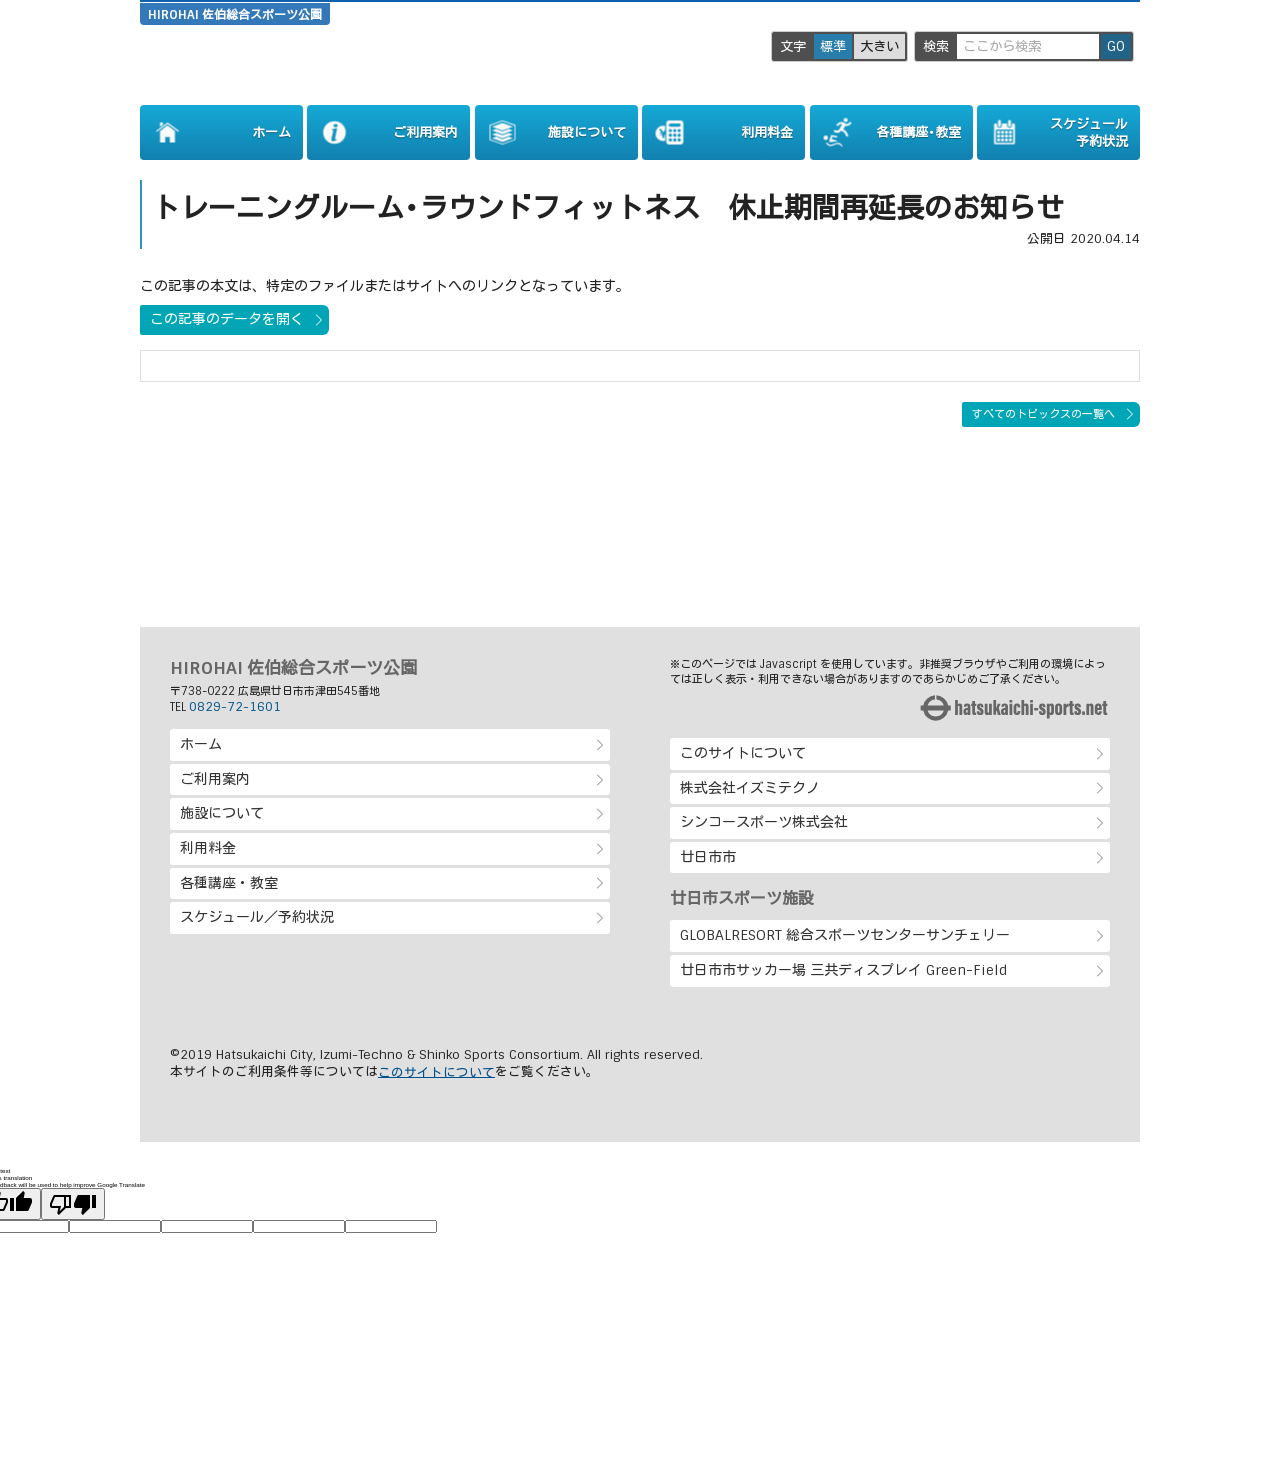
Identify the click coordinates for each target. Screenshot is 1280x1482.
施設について (222, 813)
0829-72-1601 (235, 707)
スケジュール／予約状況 (257, 917)
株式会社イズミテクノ (750, 788)
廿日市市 (708, 857)
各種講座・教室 (229, 883)
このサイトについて (743, 753)
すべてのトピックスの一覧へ (1043, 414)
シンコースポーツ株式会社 (764, 822)
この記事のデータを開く (227, 319)
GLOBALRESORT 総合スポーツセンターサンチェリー (845, 935)
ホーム (201, 744)
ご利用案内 (215, 779)
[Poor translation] (73, 1203)
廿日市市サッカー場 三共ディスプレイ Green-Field (843, 970)
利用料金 (208, 848)
